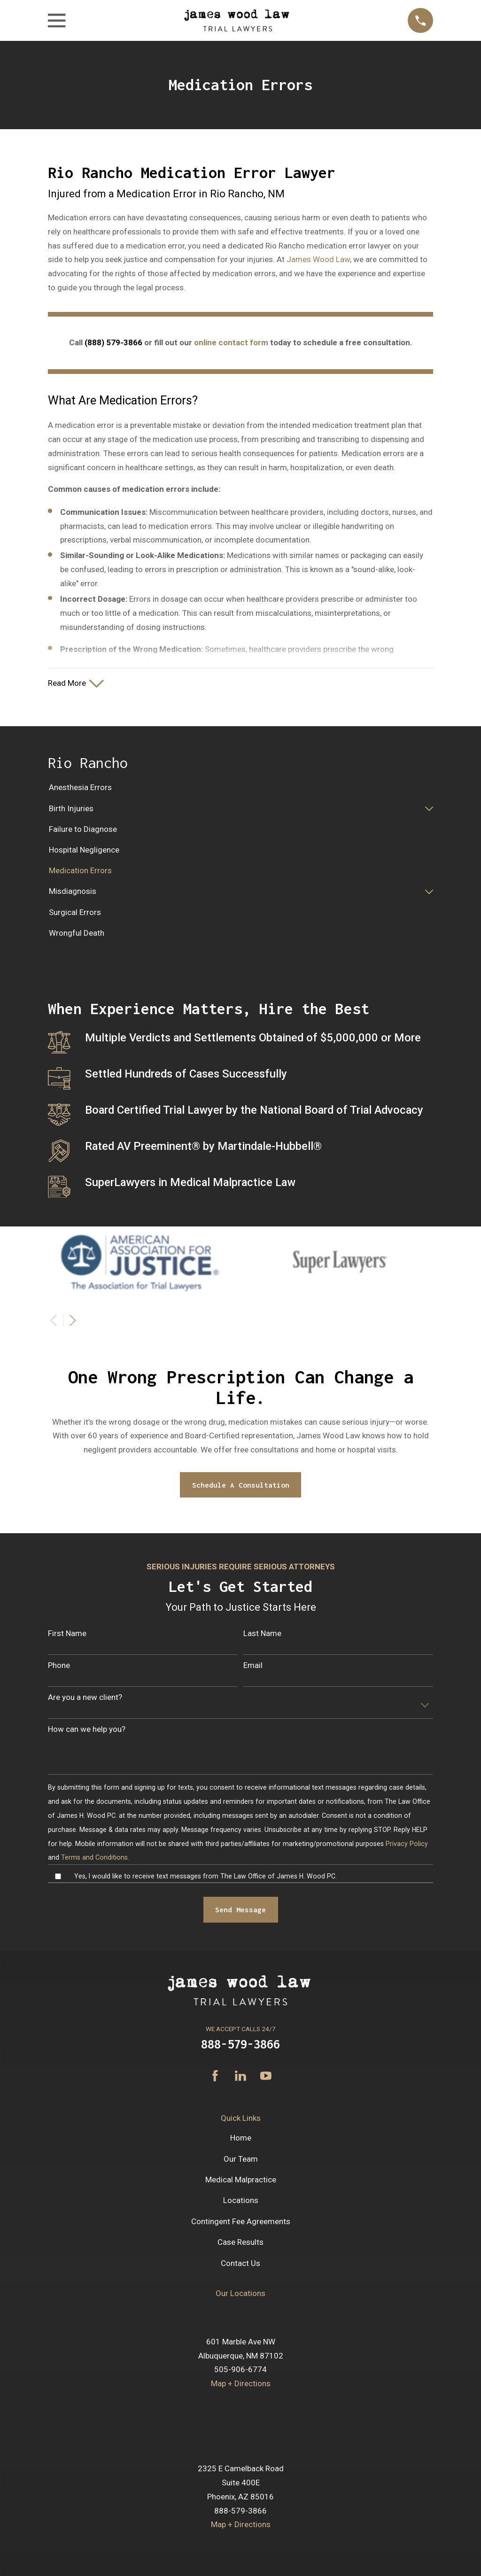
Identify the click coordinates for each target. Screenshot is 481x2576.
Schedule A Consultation (240, 1486)
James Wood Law (318, 259)
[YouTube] (266, 2076)
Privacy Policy (407, 1844)
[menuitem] (240, 788)
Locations (240, 2201)
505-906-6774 (240, 2370)
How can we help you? (86, 1730)
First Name (67, 1634)
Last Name (262, 1634)
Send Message (240, 1910)
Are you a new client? (85, 1698)
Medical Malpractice (240, 2180)
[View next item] (72, 1321)
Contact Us (240, 2264)
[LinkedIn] (240, 2076)
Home (240, 2138)
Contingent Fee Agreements (240, 2222)
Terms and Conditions (94, 1858)
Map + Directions (241, 2384)
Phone (59, 1666)
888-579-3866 (240, 2045)
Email (253, 1666)
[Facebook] (215, 2076)
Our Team (241, 2160)
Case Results (240, 2243)
